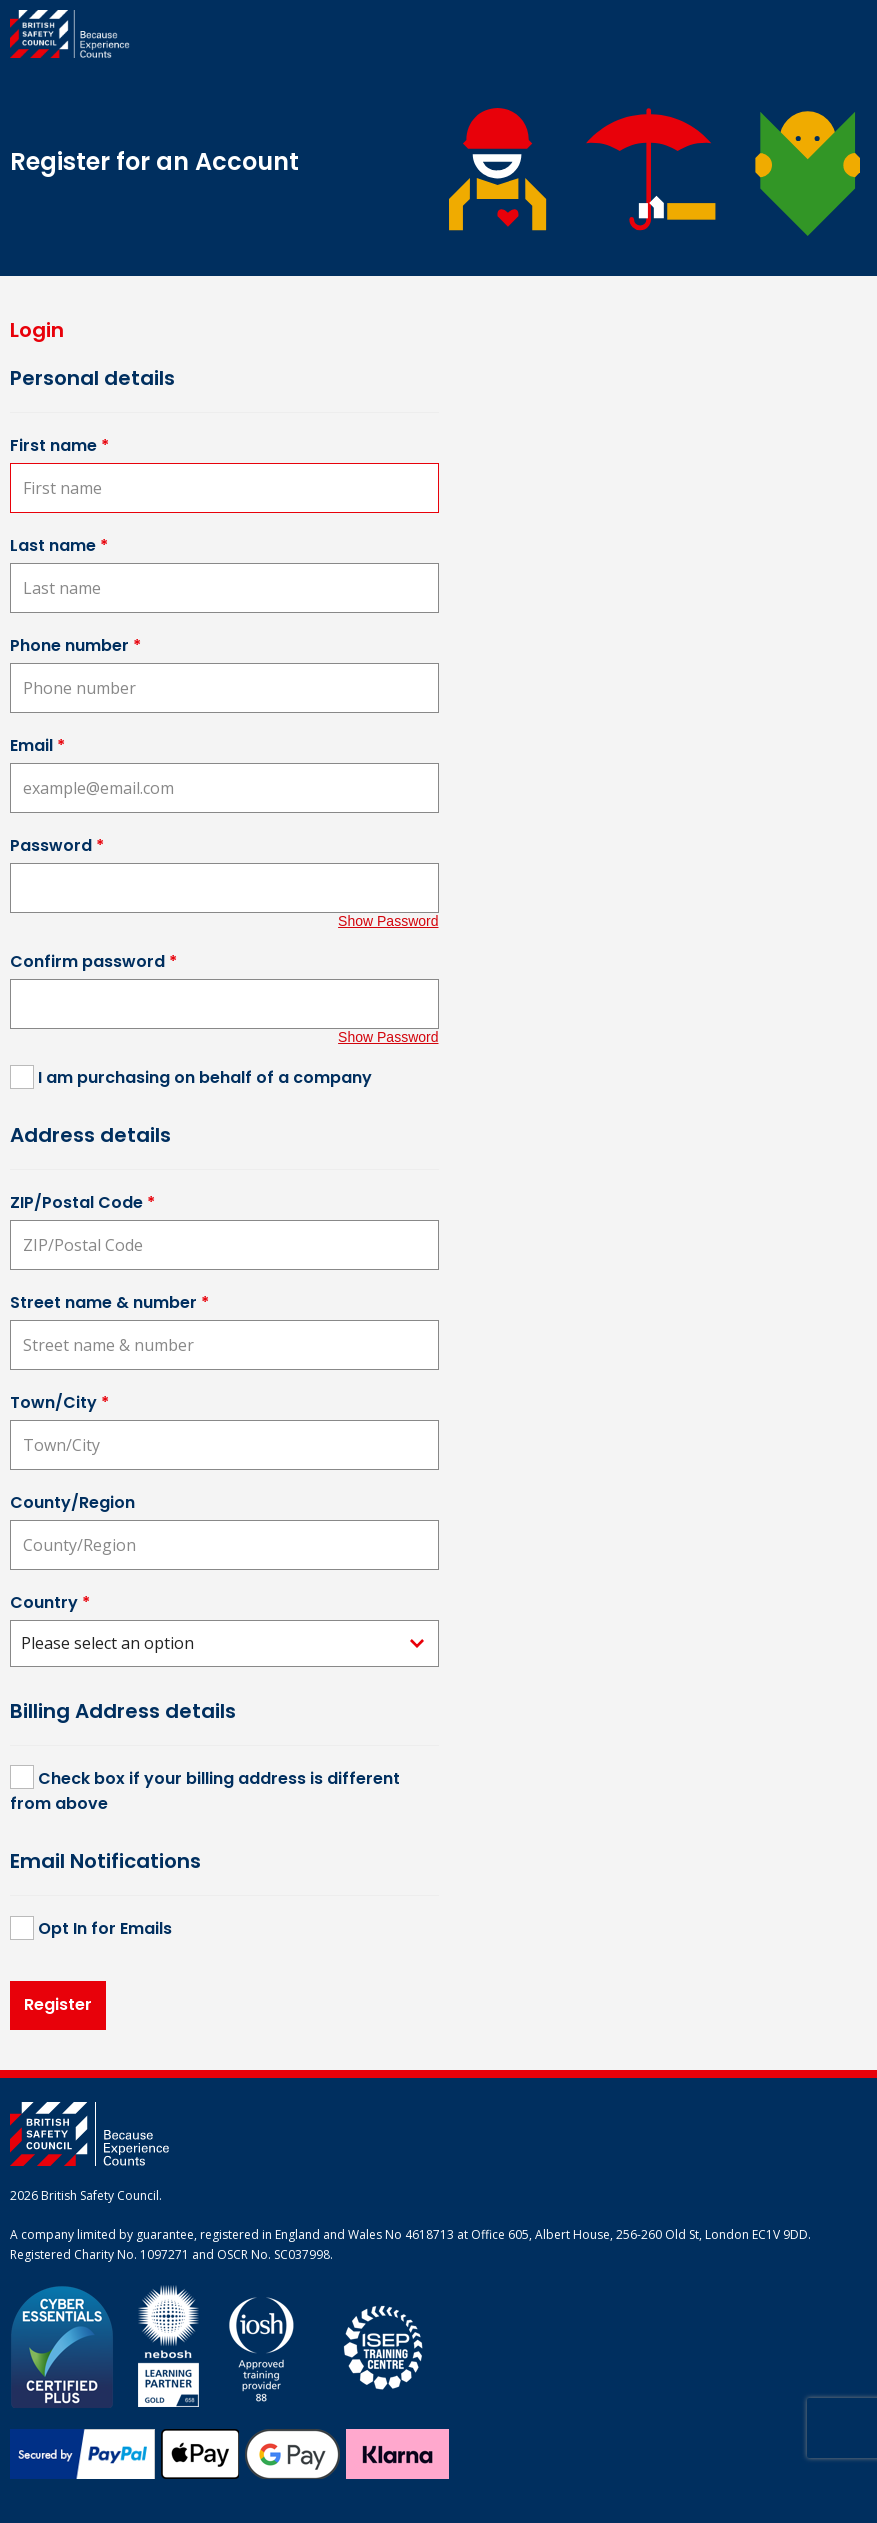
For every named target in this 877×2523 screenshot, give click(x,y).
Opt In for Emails (105, 1928)
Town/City (59, 1402)
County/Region (72, 1502)
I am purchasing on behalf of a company (205, 1077)
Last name (59, 545)
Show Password (388, 921)
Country (50, 1602)
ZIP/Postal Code (82, 1202)
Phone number (75, 645)
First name (59, 445)
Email (37, 745)
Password (57, 845)
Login (37, 330)
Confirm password (93, 961)
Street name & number (109, 1302)
